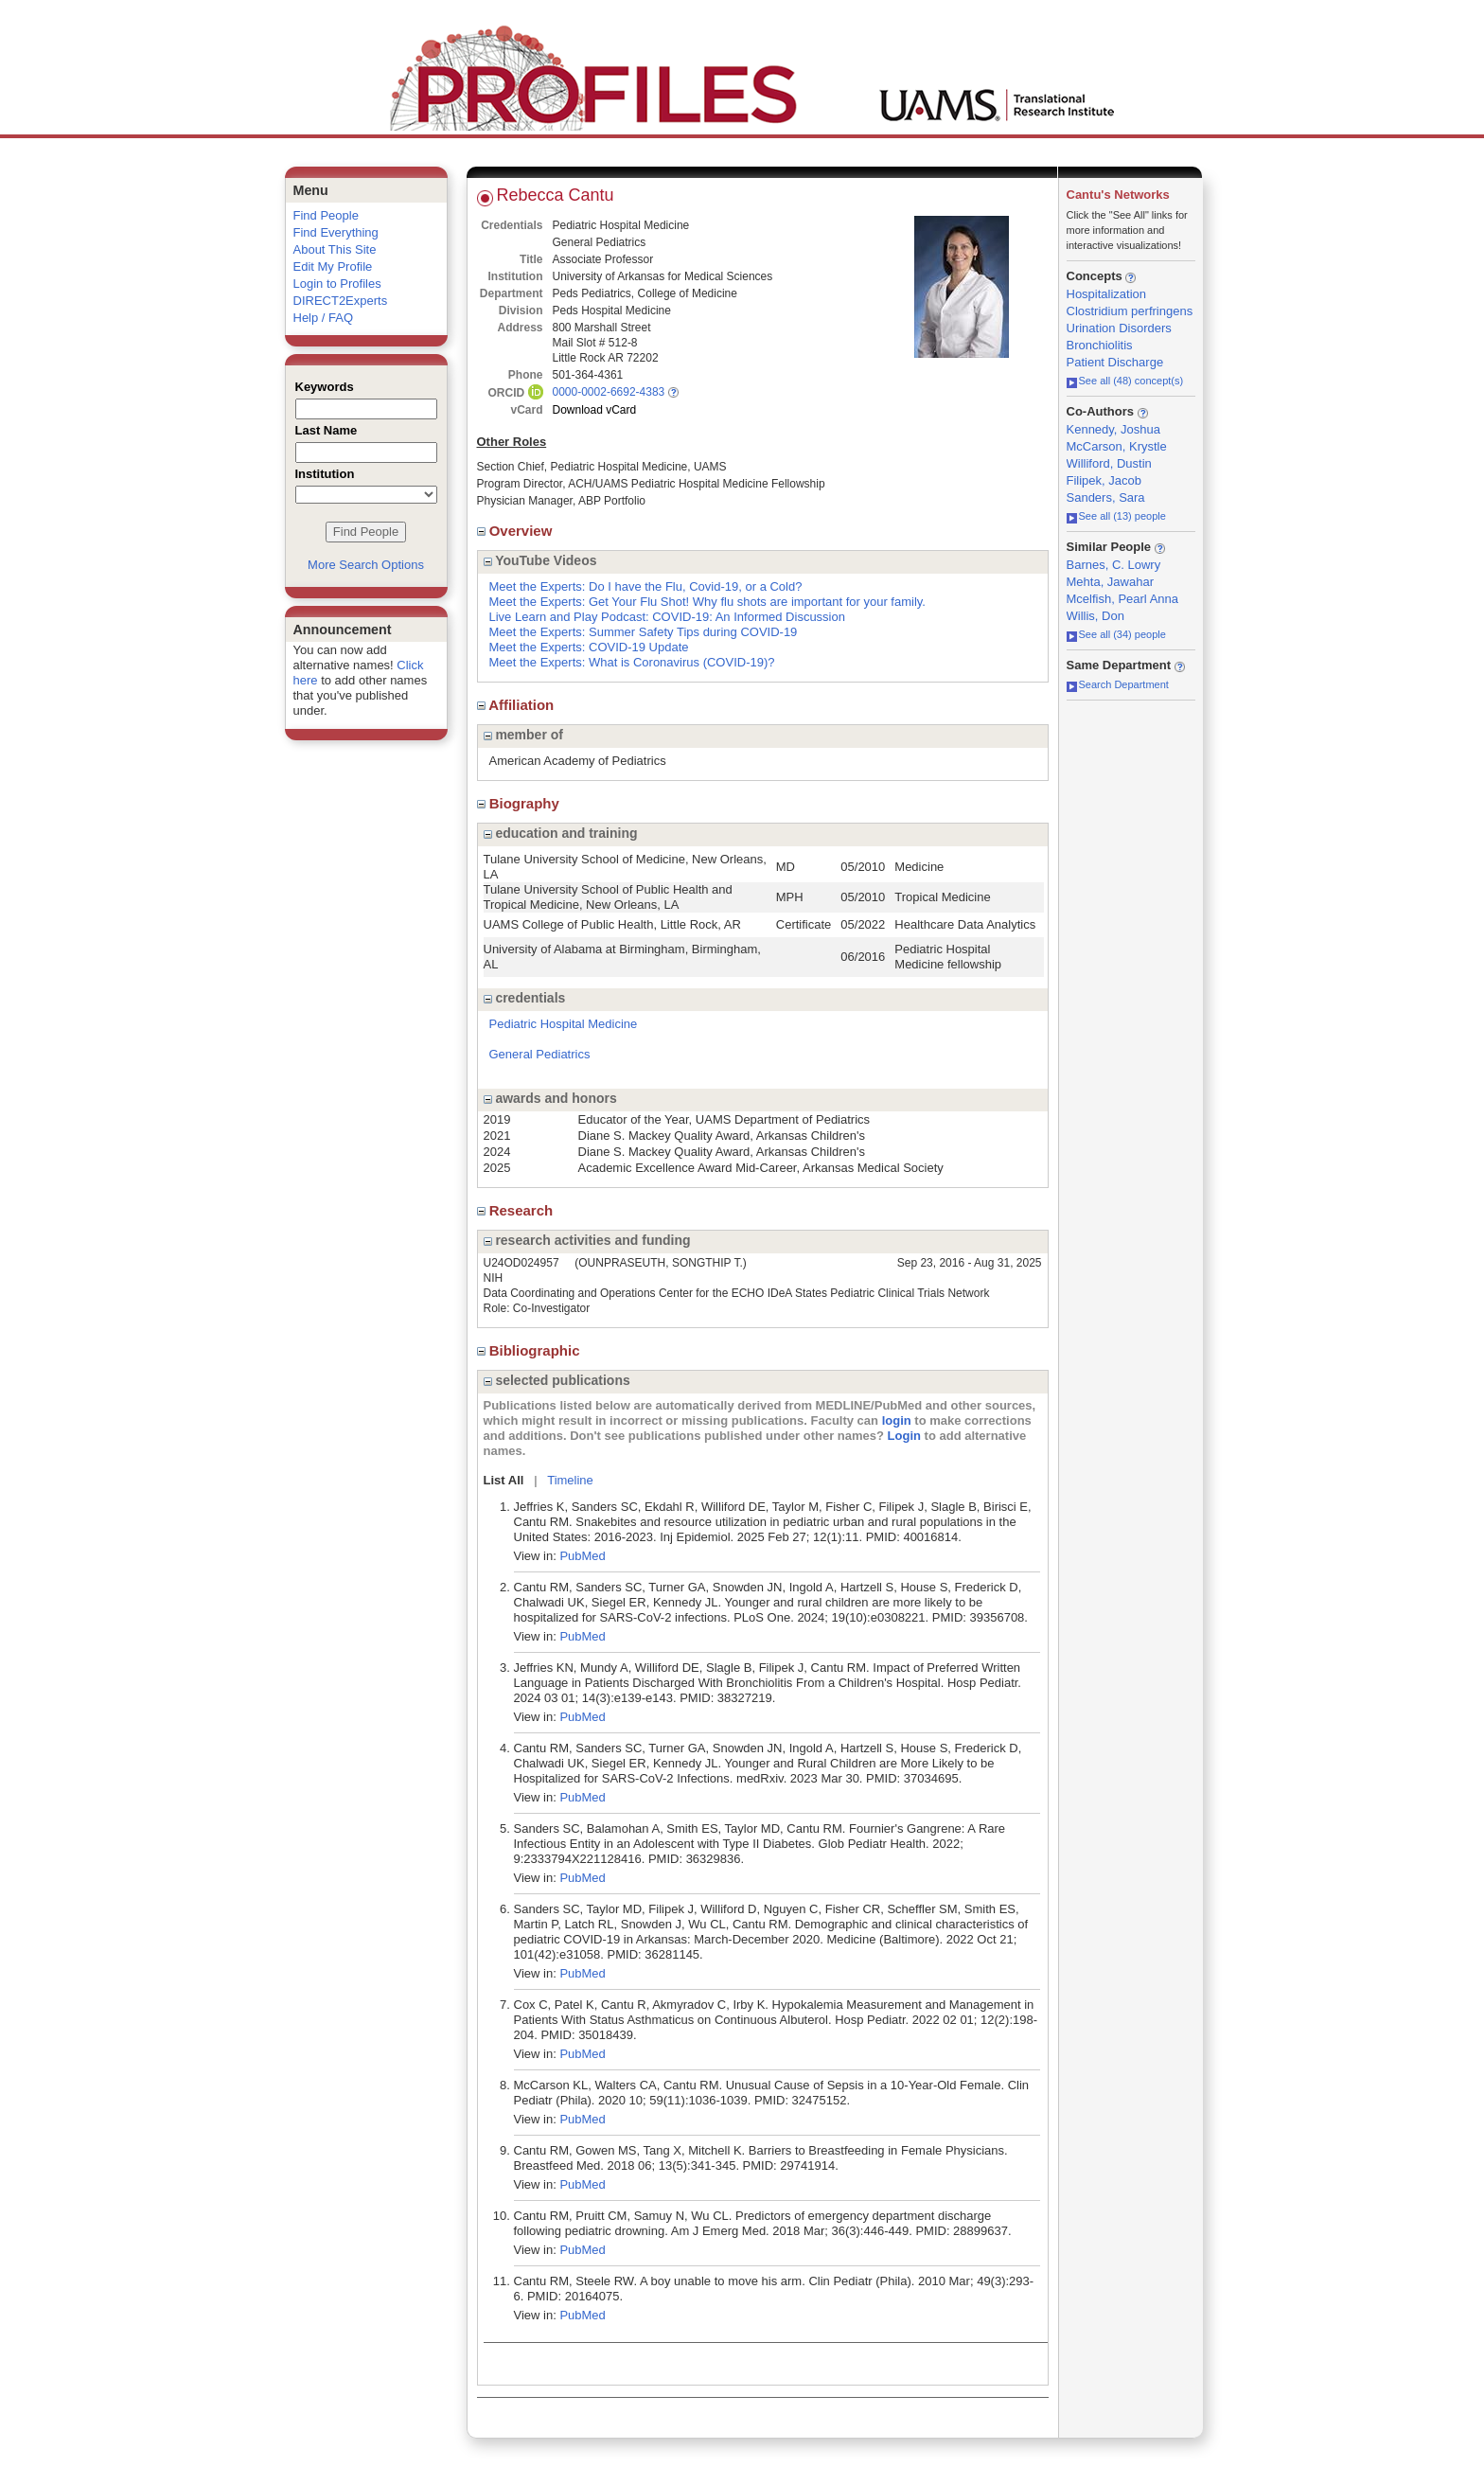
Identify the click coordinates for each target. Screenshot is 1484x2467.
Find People (326, 215)
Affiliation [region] (517, 705)
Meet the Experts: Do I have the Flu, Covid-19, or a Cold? (646, 586)
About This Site (335, 249)
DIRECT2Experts (340, 300)
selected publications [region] (557, 1380)
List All (504, 1480)
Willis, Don (1095, 616)
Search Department (1118, 684)
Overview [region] (516, 531)
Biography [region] (520, 803)
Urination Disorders (1119, 328)
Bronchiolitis (1100, 345)
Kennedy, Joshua (1114, 429)
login (896, 1420)
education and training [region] (561, 833)
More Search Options (366, 565)
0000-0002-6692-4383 (609, 392)
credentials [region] (525, 997)
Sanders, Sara (1106, 497)
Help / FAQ (323, 318)
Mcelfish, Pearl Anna (1123, 599)
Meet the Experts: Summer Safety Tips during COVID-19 (643, 632)
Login (904, 1436)
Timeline (570, 1480)
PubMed (582, 1556)
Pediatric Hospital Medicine (563, 1024)
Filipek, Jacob (1104, 480)
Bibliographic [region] (530, 1350)
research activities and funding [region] (587, 1240)
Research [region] (517, 1210)
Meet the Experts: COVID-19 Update (589, 647)
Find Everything (336, 232)
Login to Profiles (337, 283)
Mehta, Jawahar (1111, 582)
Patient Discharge (1115, 362)
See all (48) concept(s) (1125, 380)
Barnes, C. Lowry (1114, 565)
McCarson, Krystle (1117, 446)
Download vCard (595, 410)
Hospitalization (1107, 294)
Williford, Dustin (1109, 463)
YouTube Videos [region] (540, 560)
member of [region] (523, 734)
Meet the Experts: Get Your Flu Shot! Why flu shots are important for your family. (707, 602)
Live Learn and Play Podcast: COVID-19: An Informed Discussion (667, 617)
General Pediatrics (540, 1054)
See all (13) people (1116, 516)
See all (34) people (1116, 634)
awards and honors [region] (550, 1098)
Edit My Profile (333, 266)
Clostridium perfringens (1130, 311)
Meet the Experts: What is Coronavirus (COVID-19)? (632, 662)
